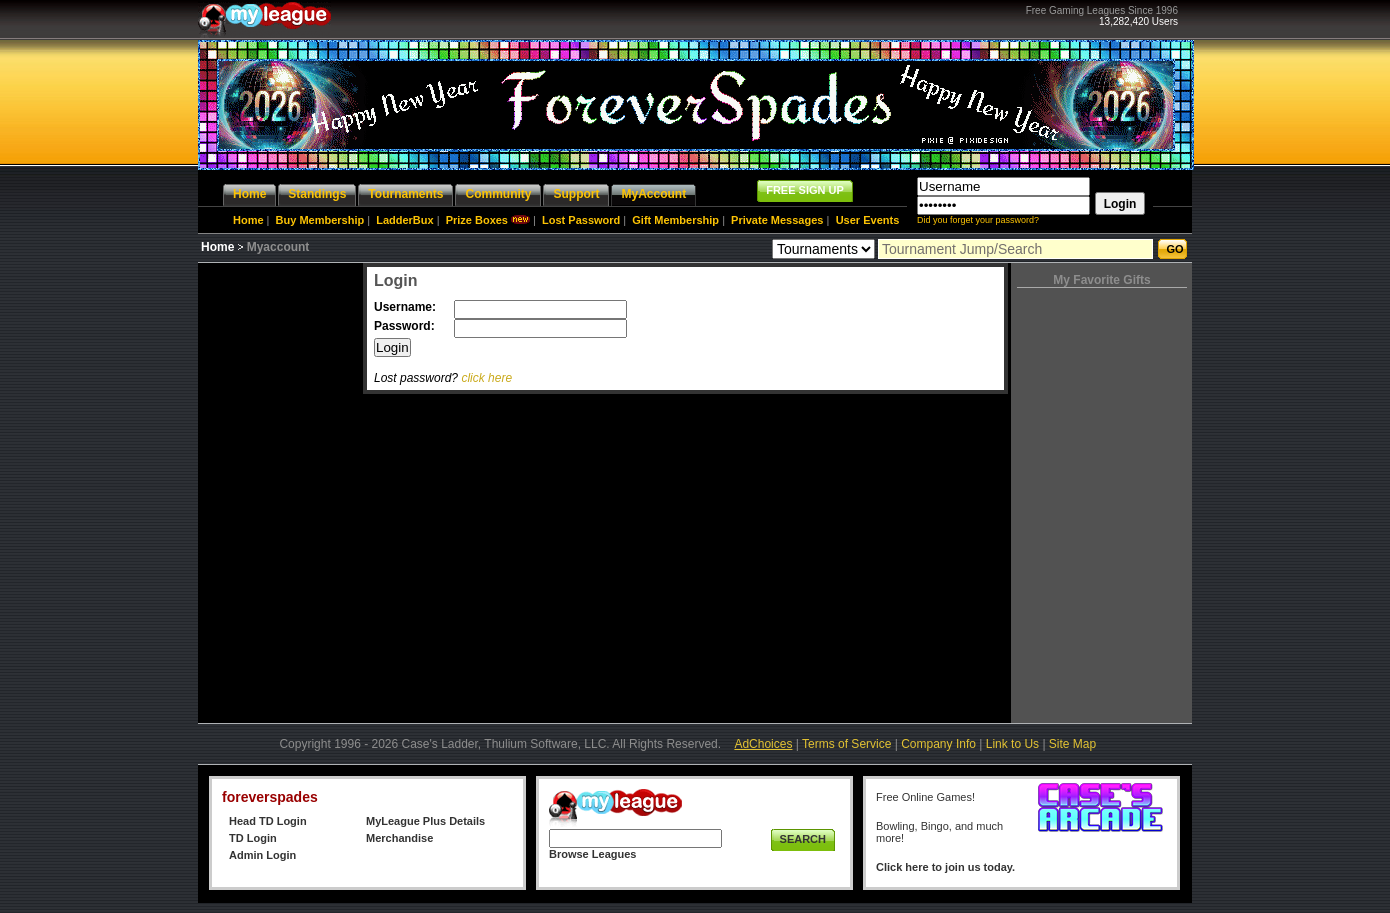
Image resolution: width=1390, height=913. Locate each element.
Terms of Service (846, 744)
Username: (406, 307)
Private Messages (777, 220)
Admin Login (262, 855)
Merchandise (399, 838)
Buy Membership (320, 220)
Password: (406, 326)
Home (248, 220)
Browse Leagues (592, 854)
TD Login (253, 838)
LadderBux (404, 220)
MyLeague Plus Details (425, 821)
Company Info (938, 744)
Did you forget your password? (978, 220)
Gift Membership (675, 220)
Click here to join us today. (945, 867)
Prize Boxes (477, 220)
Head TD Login (268, 821)
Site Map (1072, 744)
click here (486, 378)
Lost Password (581, 220)
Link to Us (1012, 744)
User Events (868, 220)
